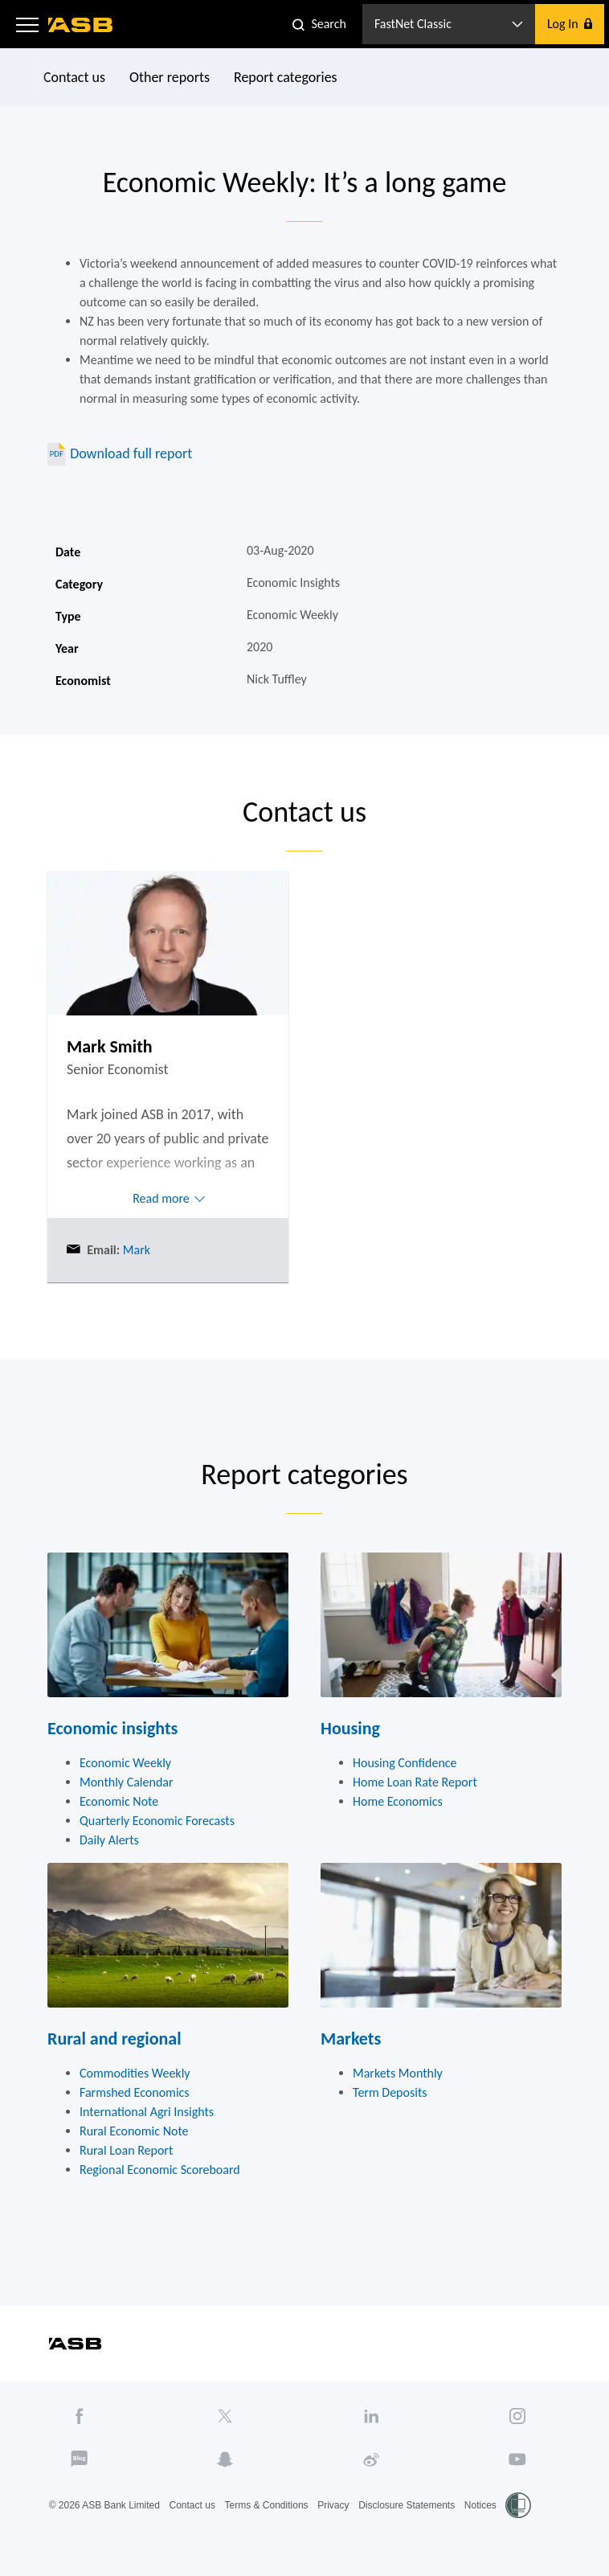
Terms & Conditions (267, 2505)
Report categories (285, 77)
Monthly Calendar (127, 1782)
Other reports (169, 77)
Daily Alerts (109, 1840)
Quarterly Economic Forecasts (157, 1820)
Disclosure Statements (406, 2505)
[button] (27, 24)
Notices (480, 2505)
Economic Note (119, 1801)
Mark (135, 1249)
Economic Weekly (125, 1762)
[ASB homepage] (81, 25)
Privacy (333, 2505)
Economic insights (112, 1728)
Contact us (74, 77)
